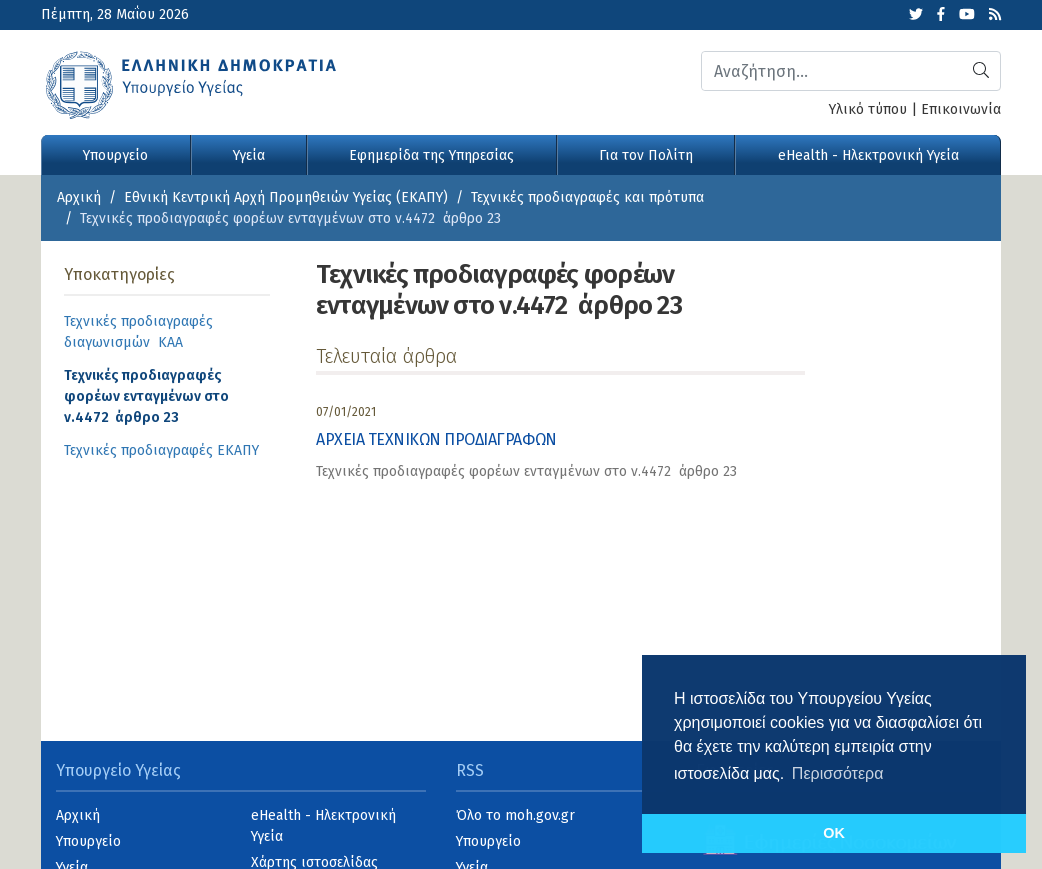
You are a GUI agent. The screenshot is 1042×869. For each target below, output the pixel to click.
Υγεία (249, 155)
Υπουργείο (115, 155)
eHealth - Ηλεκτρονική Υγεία (868, 155)
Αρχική (79, 197)
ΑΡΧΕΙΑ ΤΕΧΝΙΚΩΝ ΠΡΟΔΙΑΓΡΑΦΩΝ (436, 439)
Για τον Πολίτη (646, 155)
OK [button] (834, 833)
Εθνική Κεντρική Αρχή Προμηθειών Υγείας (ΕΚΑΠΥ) (286, 197)
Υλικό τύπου (868, 109)
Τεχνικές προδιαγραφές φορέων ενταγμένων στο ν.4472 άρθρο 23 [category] (526, 471)
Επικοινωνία (961, 109)
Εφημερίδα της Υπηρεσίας (431, 155)
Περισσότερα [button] (838, 773)
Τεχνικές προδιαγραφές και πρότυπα (587, 197)
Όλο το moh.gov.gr (515, 815)
